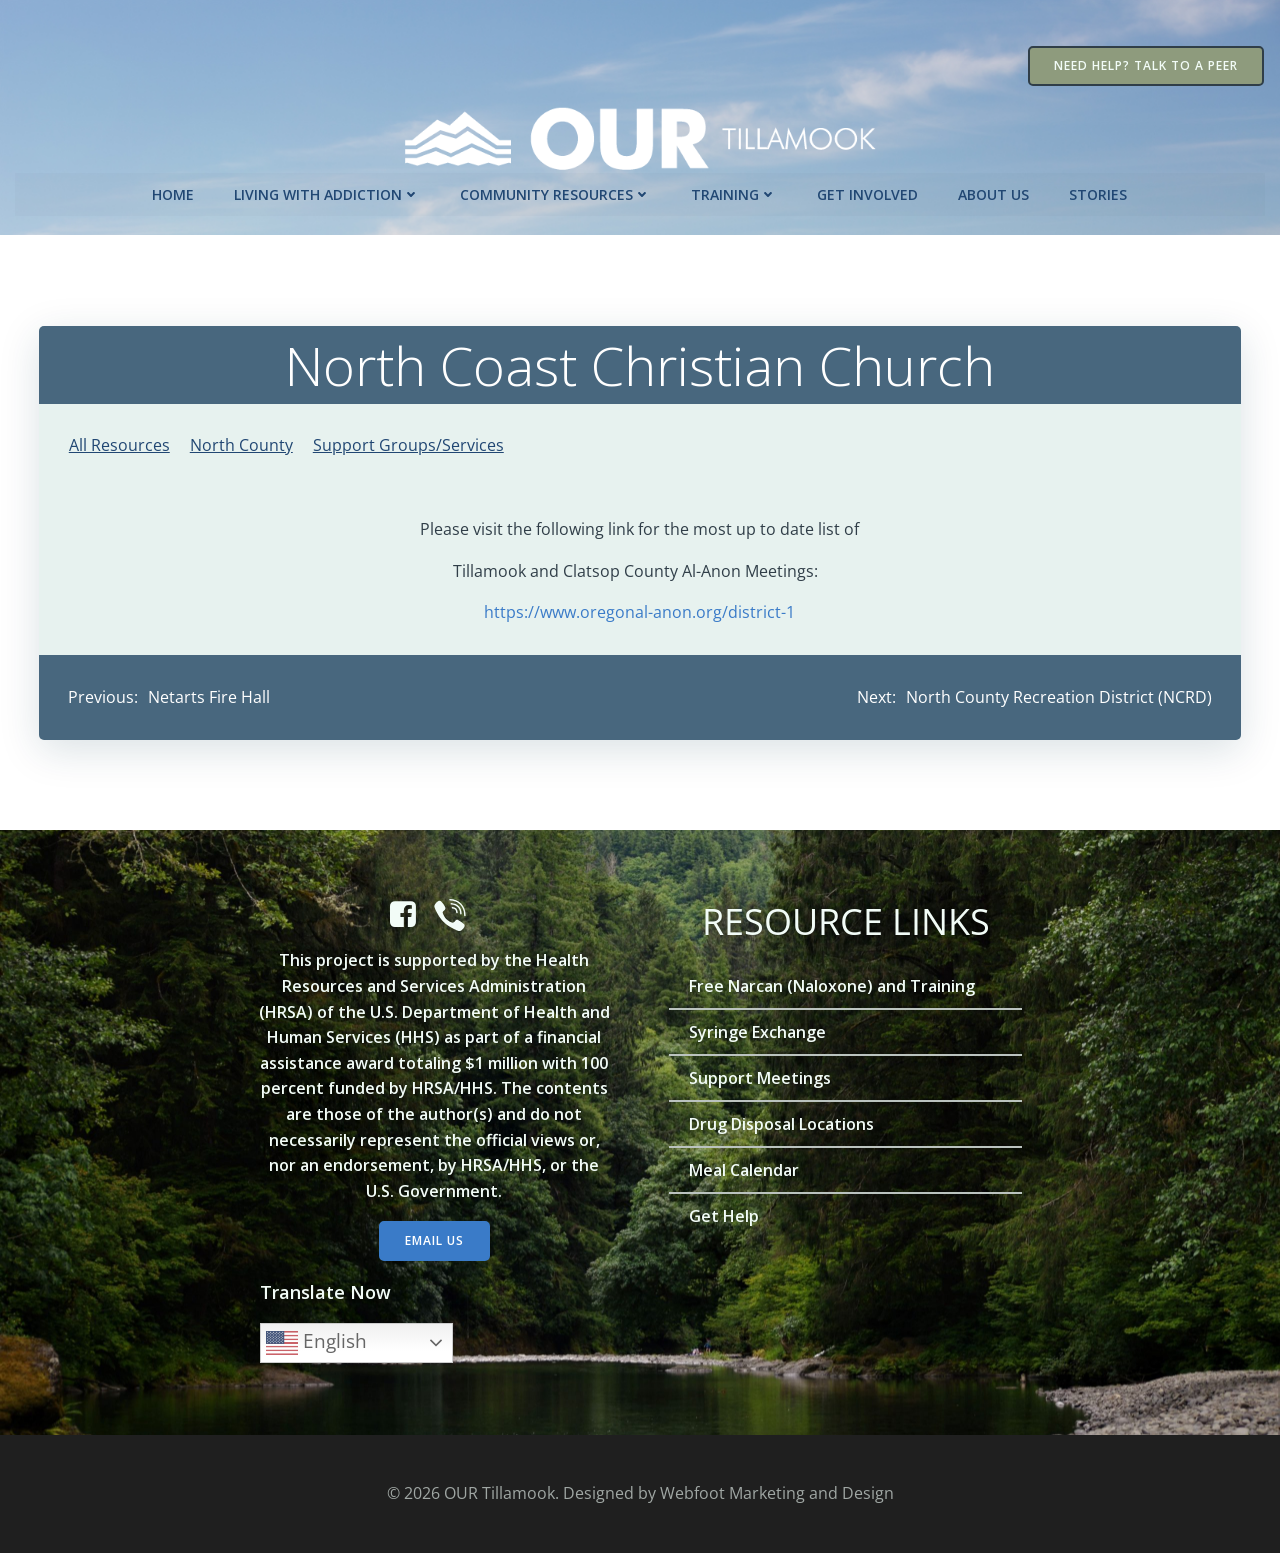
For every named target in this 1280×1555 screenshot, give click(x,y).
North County (241, 444)
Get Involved (868, 193)
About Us (994, 193)
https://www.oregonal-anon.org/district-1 (640, 612)
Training (735, 193)
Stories (1099, 193)
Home (174, 193)
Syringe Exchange (758, 1035)
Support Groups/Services (408, 444)
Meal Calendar (745, 1173)
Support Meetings (761, 1081)
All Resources (119, 444)
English (317, 1345)
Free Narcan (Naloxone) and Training (833, 989)
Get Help (725, 1219)
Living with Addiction (328, 193)
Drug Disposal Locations (782, 1127)
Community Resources (556, 193)
